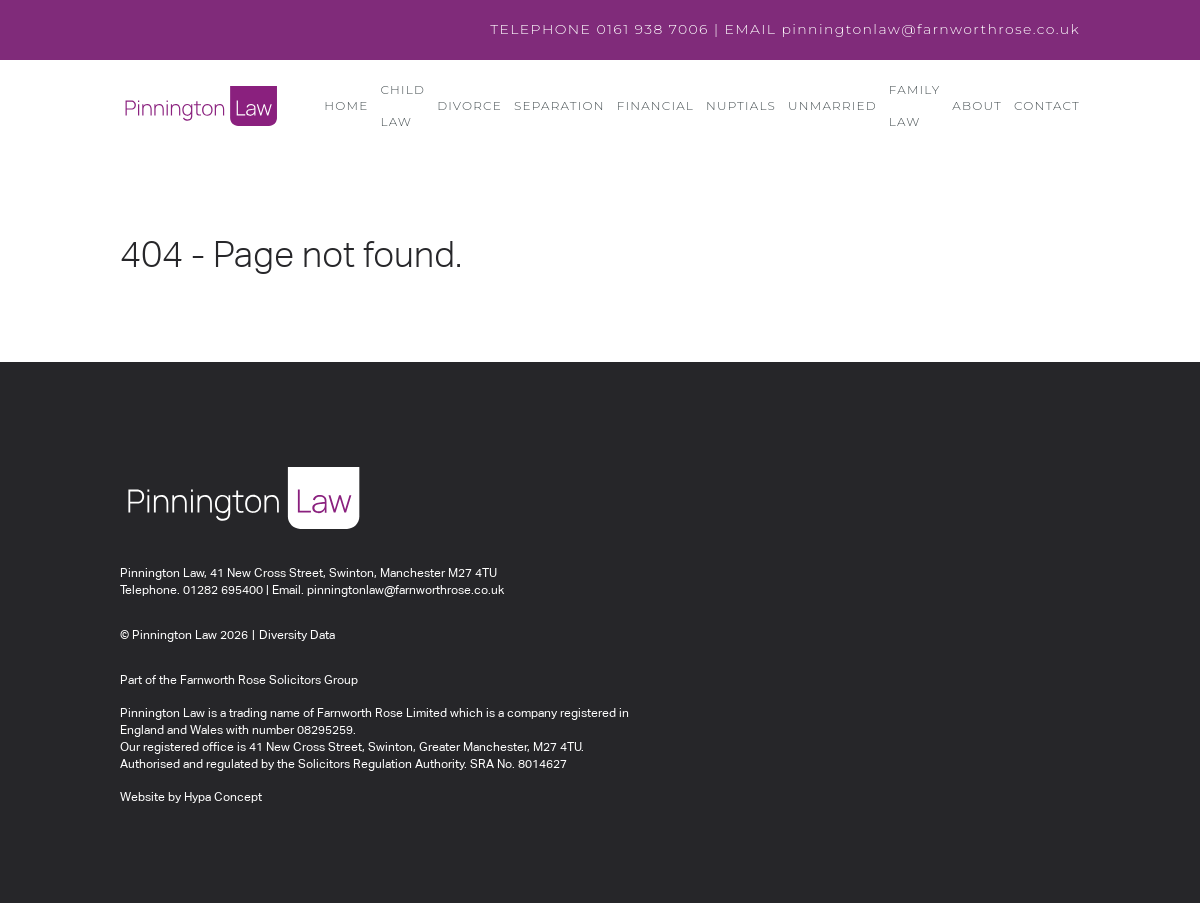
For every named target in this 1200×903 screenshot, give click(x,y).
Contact (1047, 105)
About (977, 105)
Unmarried (832, 105)
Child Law (402, 105)
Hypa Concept (223, 798)
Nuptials (741, 105)
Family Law (914, 105)
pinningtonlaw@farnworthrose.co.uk (930, 29)
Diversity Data (297, 636)
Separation (559, 105)
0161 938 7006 (652, 29)
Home (346, 105)
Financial (655, 105)
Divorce (469, 105)
